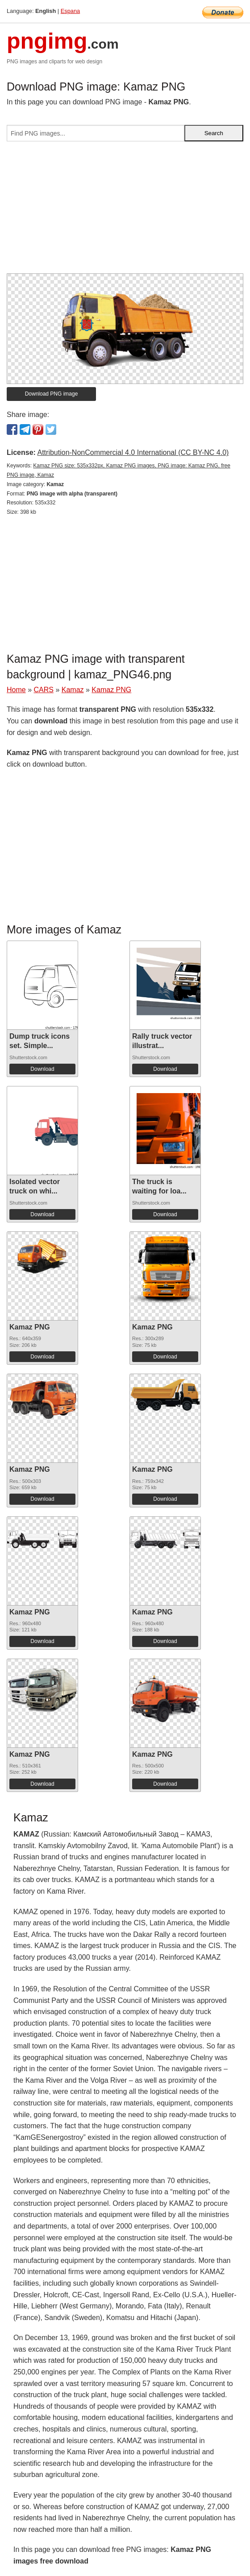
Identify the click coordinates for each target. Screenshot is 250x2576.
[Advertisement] (125, 211)
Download (42, 1069)
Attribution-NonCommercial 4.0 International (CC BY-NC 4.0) (133, 452)
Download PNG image (51, 394)
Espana (70, 11)
